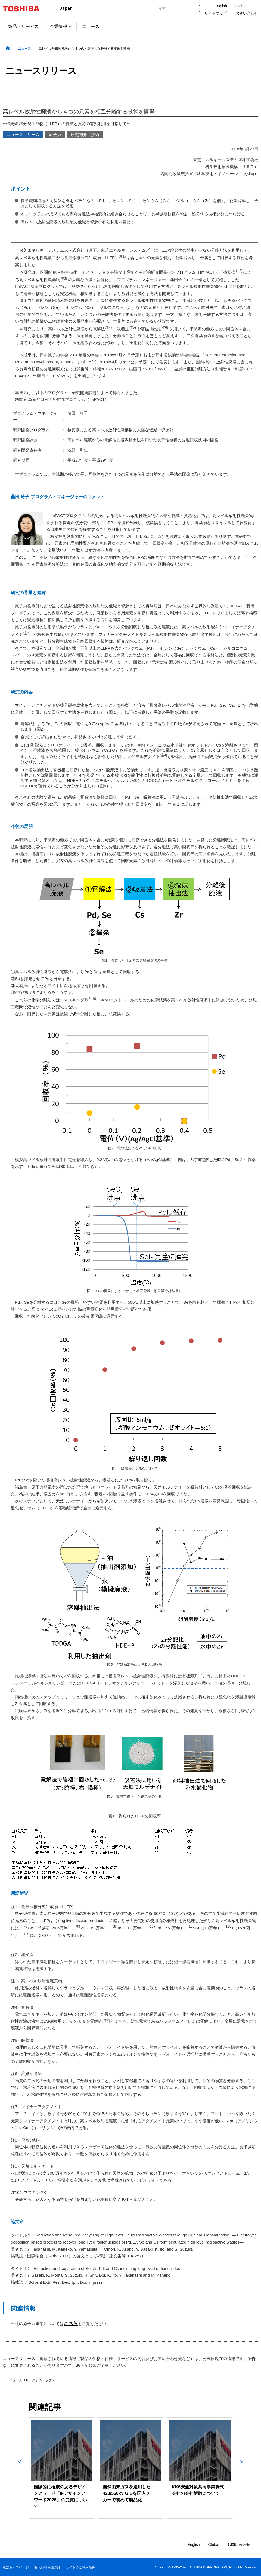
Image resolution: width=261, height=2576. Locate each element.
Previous (20, 2468)
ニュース (91, 26)
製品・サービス (23, 26)
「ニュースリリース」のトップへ (30, 2380)
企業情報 (60, 26)
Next (241, 2468)
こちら (71, 2323)
